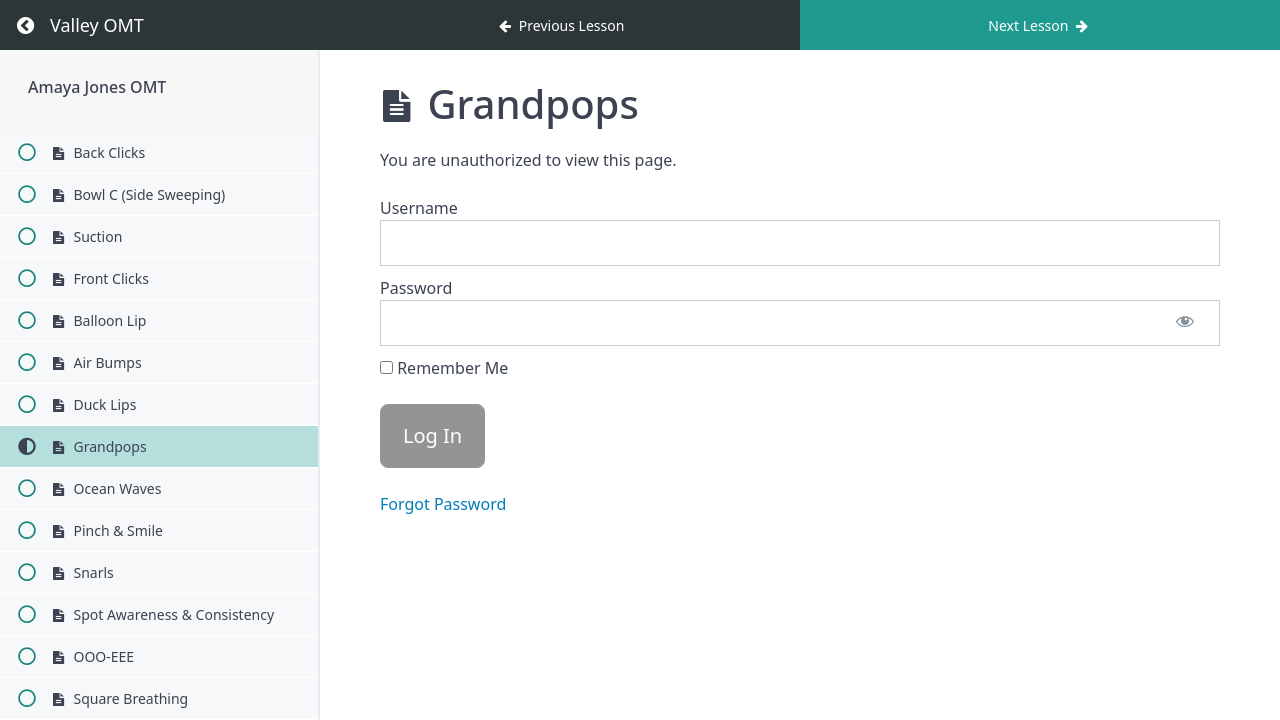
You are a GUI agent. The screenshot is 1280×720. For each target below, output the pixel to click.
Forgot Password (443, 504)
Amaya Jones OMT (97, 87)
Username (419, 208)
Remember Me (444, 368)
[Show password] (1185, 323)
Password (416, 288)
